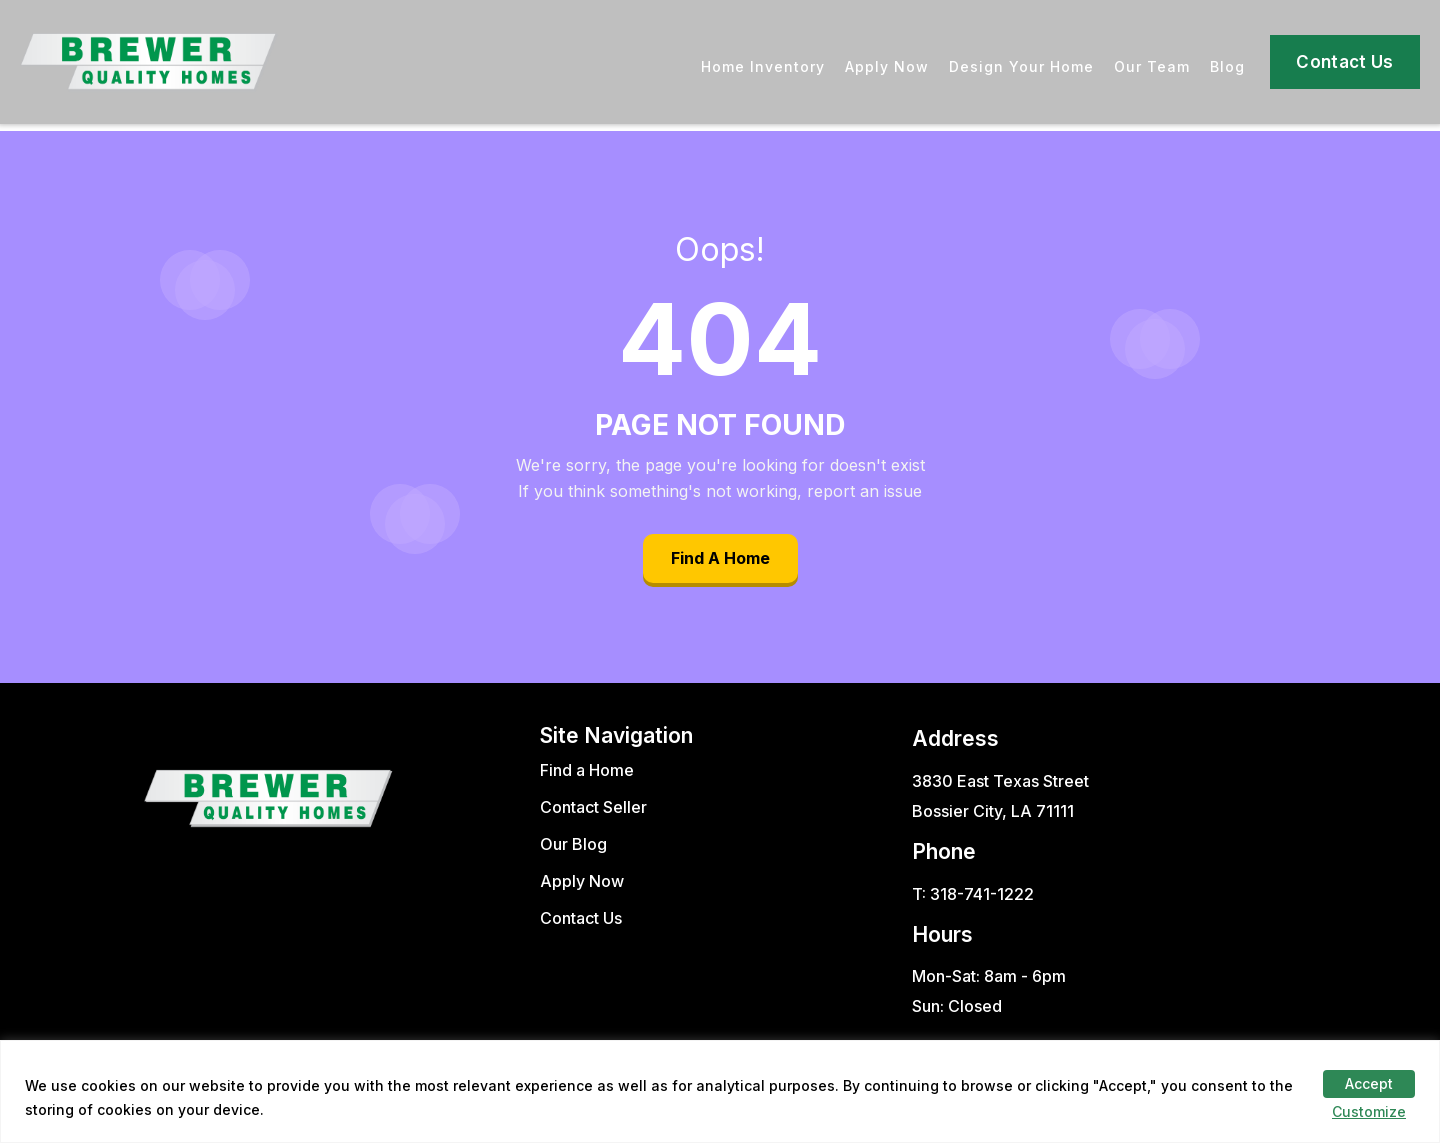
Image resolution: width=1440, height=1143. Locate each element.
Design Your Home (1021, 66)
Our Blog (573, 844)
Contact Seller (593, 807)
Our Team (1152, 66)
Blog (1227, 66)
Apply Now (887, 66)
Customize (1369, 1111)
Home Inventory (763, 66)
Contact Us (1344, 62)
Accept (1369, 1083)
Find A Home (720, 558)
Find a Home (587, 770)
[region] (720, 1091)
